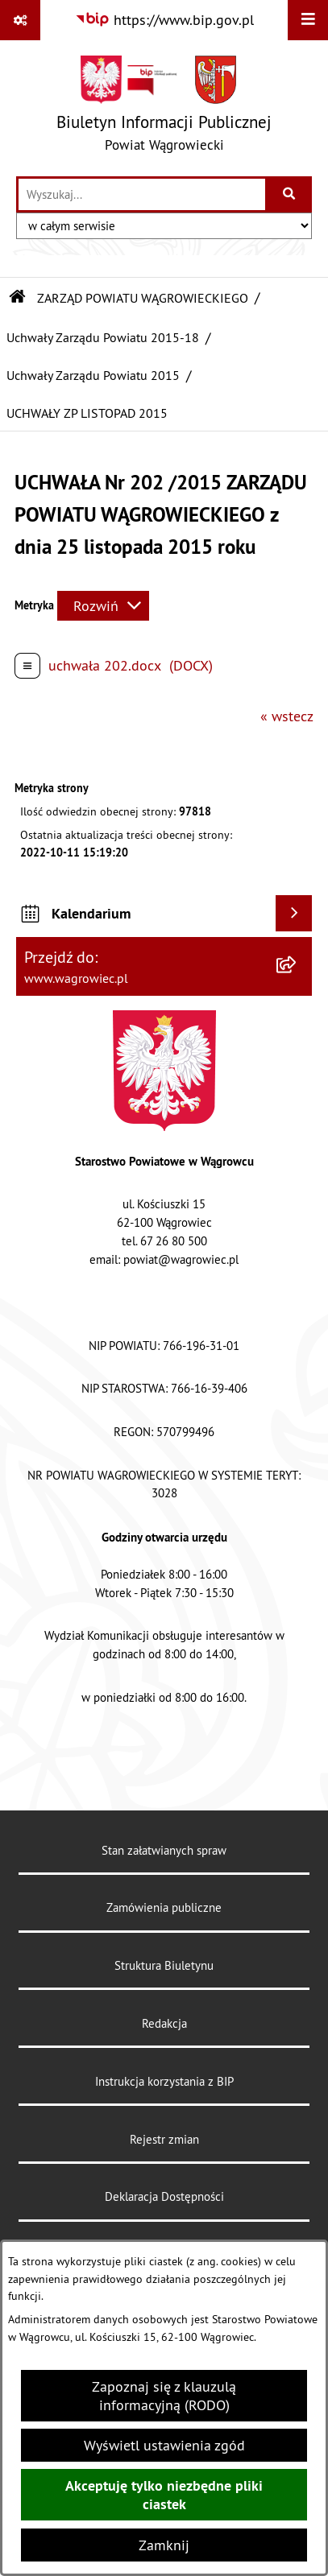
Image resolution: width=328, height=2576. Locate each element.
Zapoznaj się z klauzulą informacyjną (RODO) (164, 2395)
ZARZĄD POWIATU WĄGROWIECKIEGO (142, 298)
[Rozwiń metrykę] (103, 606)
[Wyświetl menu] (308, 20)
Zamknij (164, 2545)
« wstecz (286, 716)
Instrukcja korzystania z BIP (164, 2081)
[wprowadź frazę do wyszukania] (142, 194)
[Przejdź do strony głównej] (164, 107)
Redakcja (164, 2023)
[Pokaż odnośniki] (20, 20)
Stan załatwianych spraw (164, 1850)
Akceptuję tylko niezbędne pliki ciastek (164, 2494)
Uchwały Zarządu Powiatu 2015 (93, 375)
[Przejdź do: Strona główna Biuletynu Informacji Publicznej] (18, 298)
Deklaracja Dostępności (164, 2196)
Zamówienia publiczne (164, 1907)
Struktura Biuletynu (164, 1965)
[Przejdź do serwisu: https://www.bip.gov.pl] (164, 19)
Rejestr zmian (164, 2139)
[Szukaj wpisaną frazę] (290, 194)
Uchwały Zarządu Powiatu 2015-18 (102, 337)
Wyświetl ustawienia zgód (164, 2445)
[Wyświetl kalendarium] (294, 913)
